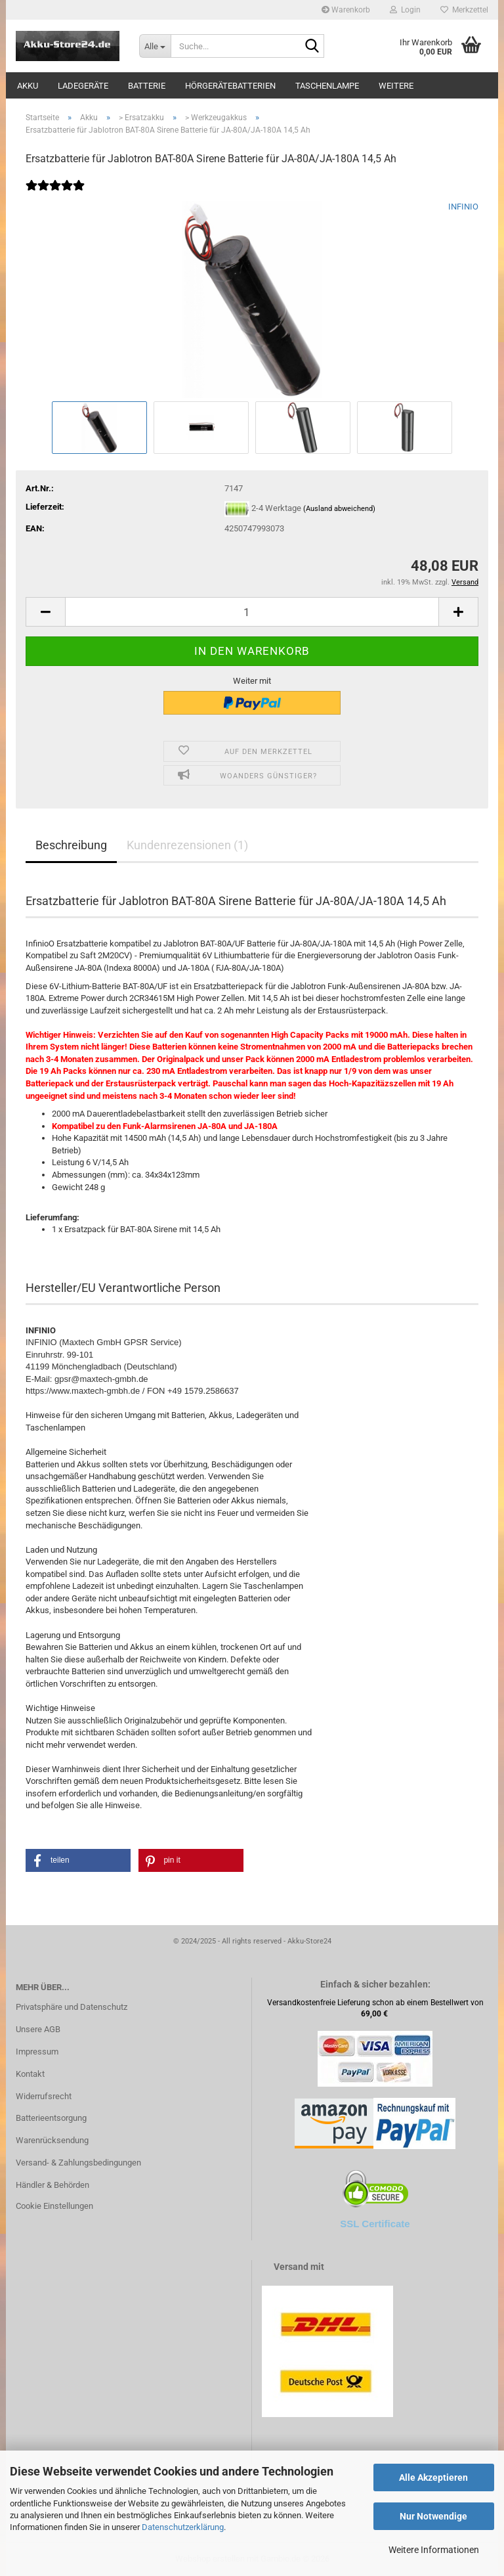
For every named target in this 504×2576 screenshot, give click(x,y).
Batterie (146, 86)
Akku (27, 86)
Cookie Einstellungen (54, 2206)
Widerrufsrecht (44, 2096)
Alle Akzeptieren (433, 2477)
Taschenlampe (327, 86)
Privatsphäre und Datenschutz (71, 2007)
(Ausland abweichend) (339, 508)
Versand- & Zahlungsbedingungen (78, 2162)
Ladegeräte (83, 86)
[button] (45, 612)
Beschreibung (71, 845)
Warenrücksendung (52, 2140)
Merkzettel (464, 9)
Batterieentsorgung (51, 2118)
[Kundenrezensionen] (55, 194)
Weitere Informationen (433, 2549)
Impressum (37, 2051)
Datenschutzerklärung (183, 2527)
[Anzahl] (252, 612)
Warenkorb (346, 9)
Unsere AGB (38, 2029)
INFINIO (463, 206)
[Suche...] (155, 46)
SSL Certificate (375, 2223)
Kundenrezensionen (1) (187, 845)
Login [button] (405, 9)
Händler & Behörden (52, 2185)
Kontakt (30, 2074)
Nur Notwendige (433, 2516)
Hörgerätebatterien (230, 86)
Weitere (396, 86)
